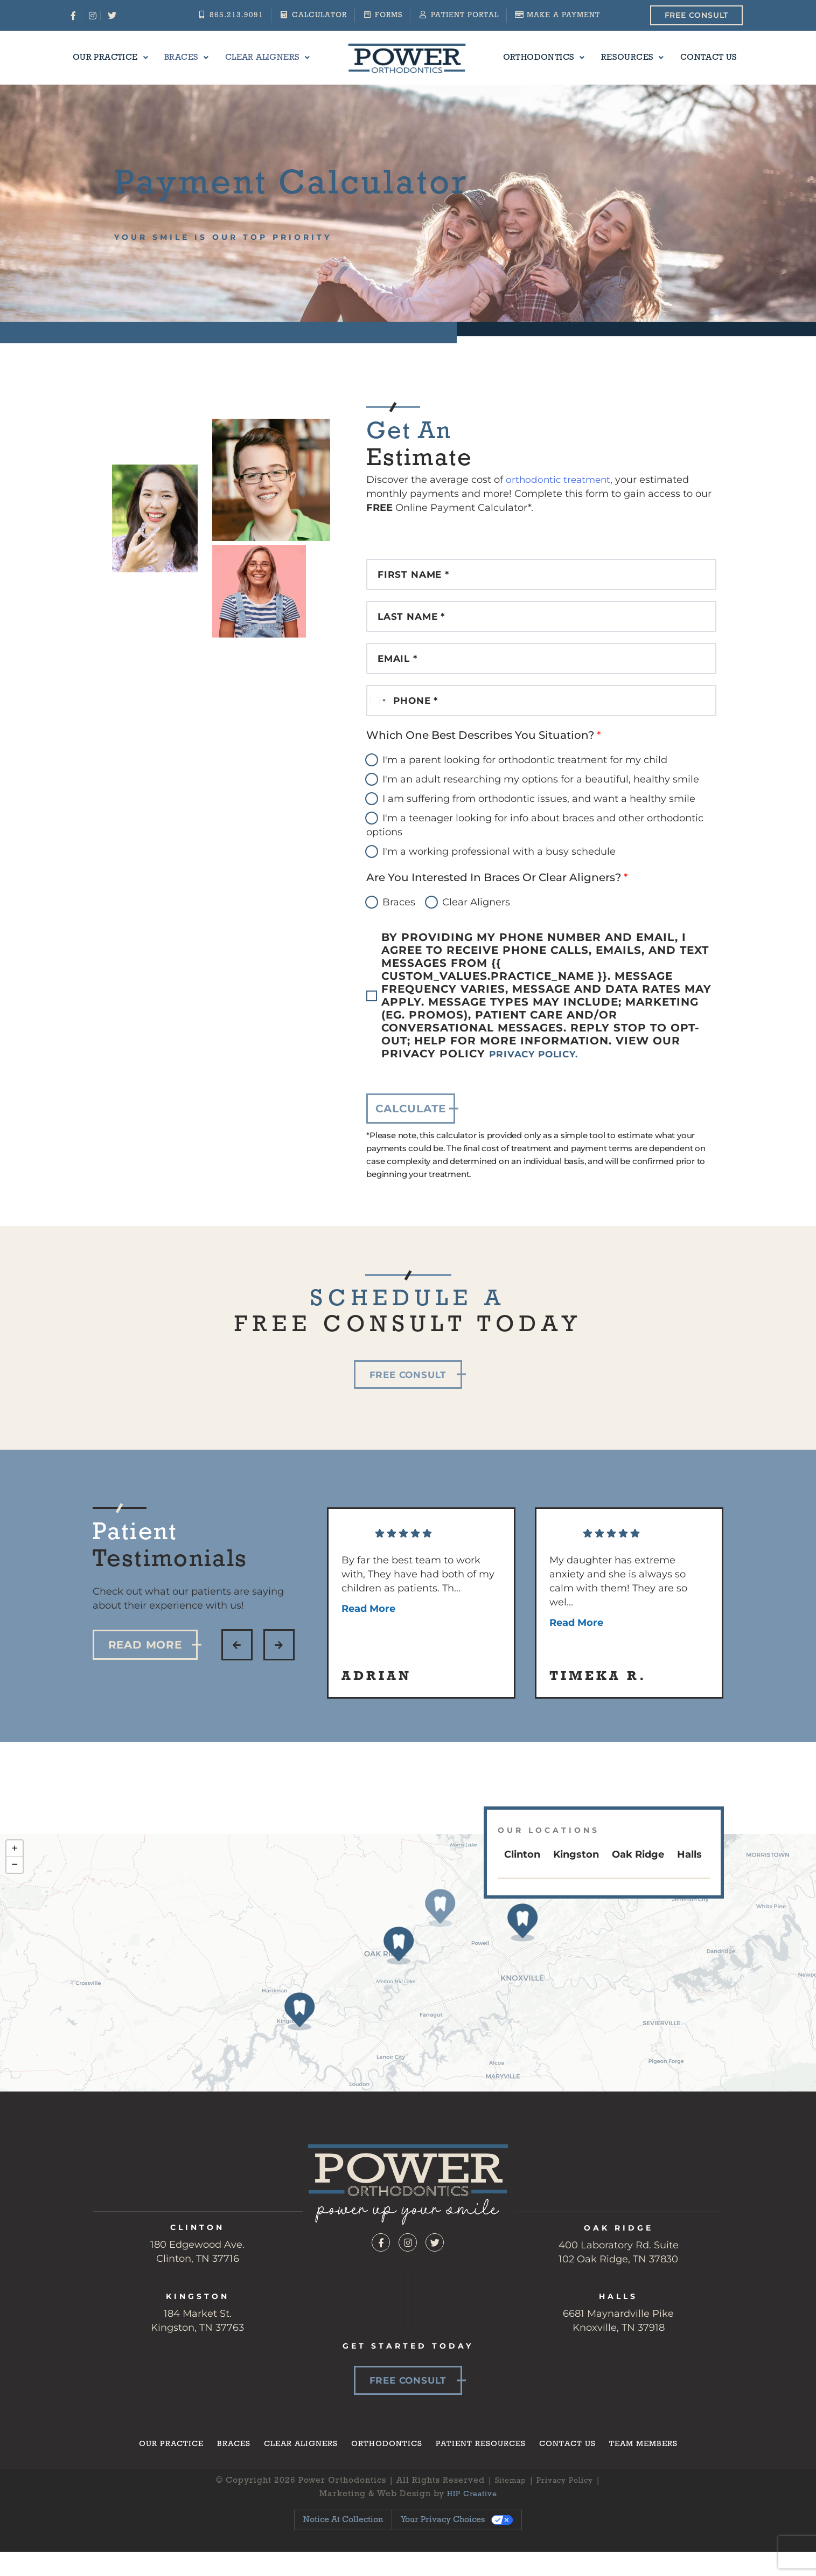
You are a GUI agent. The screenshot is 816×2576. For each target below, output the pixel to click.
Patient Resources (484, 2467)
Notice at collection (343, 2544)
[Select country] (377, 719)
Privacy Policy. (542, 1075)
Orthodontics (541, 57)
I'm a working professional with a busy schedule (499, 873)
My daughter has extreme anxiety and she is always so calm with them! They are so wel (618, 1613)
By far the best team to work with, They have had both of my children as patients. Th (417, 1606)
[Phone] (541, 719)
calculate (410, 1130)
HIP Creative (472, 2517)
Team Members (656, 2467)
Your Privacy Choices (443, 2544)
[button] (237, 1666)
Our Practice (126, 57)
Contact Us (692, 57)
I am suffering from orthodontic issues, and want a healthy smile (538, 820)
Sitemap (507, 2503)
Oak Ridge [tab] (638, 1876)
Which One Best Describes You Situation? (483, 756)
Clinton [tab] (522, 1876)
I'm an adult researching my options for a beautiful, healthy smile (540, 801)
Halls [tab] (689, 1876)
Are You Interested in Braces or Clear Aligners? (497, 898)
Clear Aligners (270, 57)
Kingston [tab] (576, 1876)
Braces (196, 57)
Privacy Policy (567, 2503)
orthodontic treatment (560, 480)
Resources (622, 57)
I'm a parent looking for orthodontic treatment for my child (524, 781)
